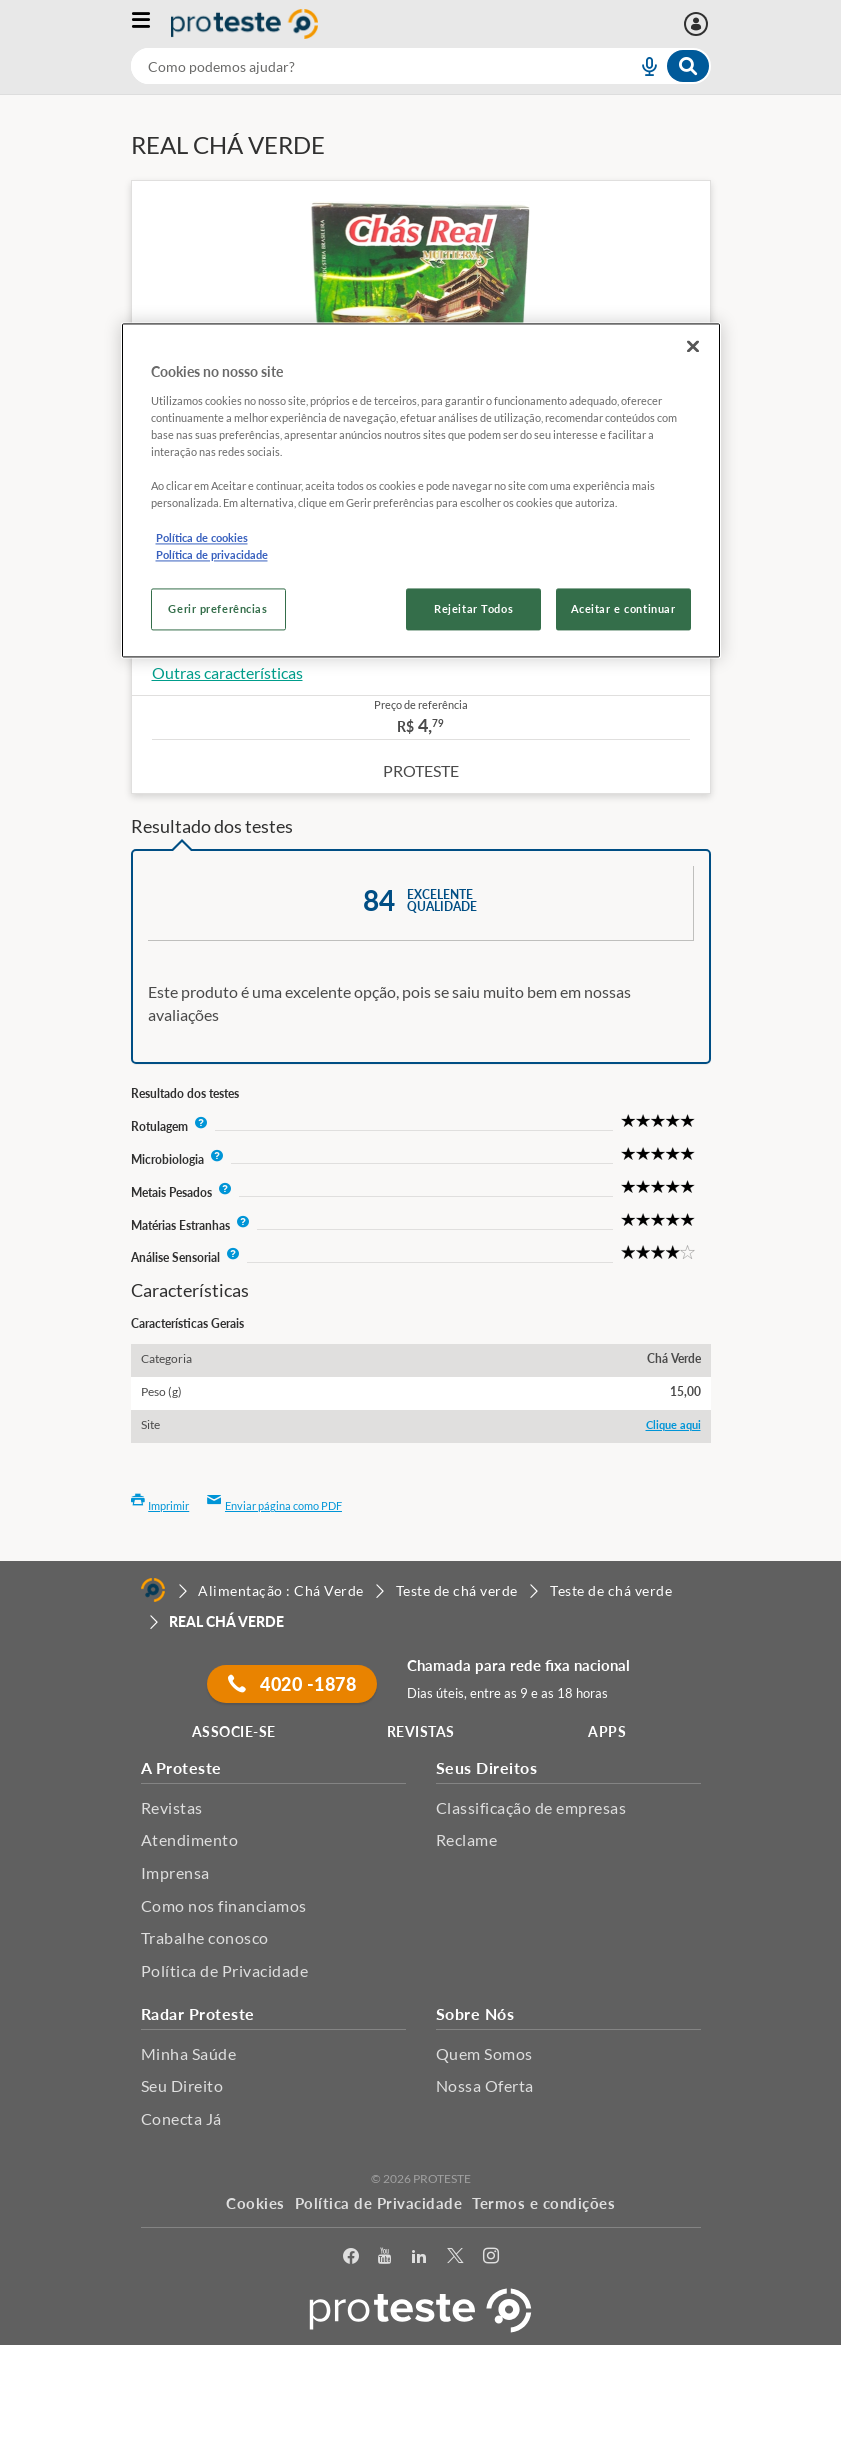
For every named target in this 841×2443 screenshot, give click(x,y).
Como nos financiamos (224, 1905)
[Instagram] (491, 2259)
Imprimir (160, 1505)
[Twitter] (455, 2259)
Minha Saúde (189, 2053)
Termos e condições (543, 2203)
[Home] (153, 1590)
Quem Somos (484, 2053)
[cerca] (360, 66)
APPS (607, 1731)
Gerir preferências (217, 608)
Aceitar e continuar (623, 608)
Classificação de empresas (531, 1807)
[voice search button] (641, 66)
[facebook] (351, 2259)
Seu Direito (182, 2085)
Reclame (467, 1839)
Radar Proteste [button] (198, 2013)
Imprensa (175, 1872)
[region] (421, 490)
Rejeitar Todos (473, 608)
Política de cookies (202, 537)
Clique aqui (673, 1424)
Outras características (227, 672)
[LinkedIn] (419, 2259)
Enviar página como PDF (274, 1505)
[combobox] (421, 66)
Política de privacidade (212, 554)
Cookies (255, 2203)
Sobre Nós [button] (475, 2013)
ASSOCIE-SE (234, 1731)
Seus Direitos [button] (487, 1767)
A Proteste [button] (181, 1767)
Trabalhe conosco (205, 1937)
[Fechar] (693, 347)
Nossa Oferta (485, 2085)
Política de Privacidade (225, 1970)
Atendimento (190, 1839)
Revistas (172, 1807)
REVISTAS (421, 1731)
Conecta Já (181, 2118)
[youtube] (384, 2259)
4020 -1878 (292, 1684)
